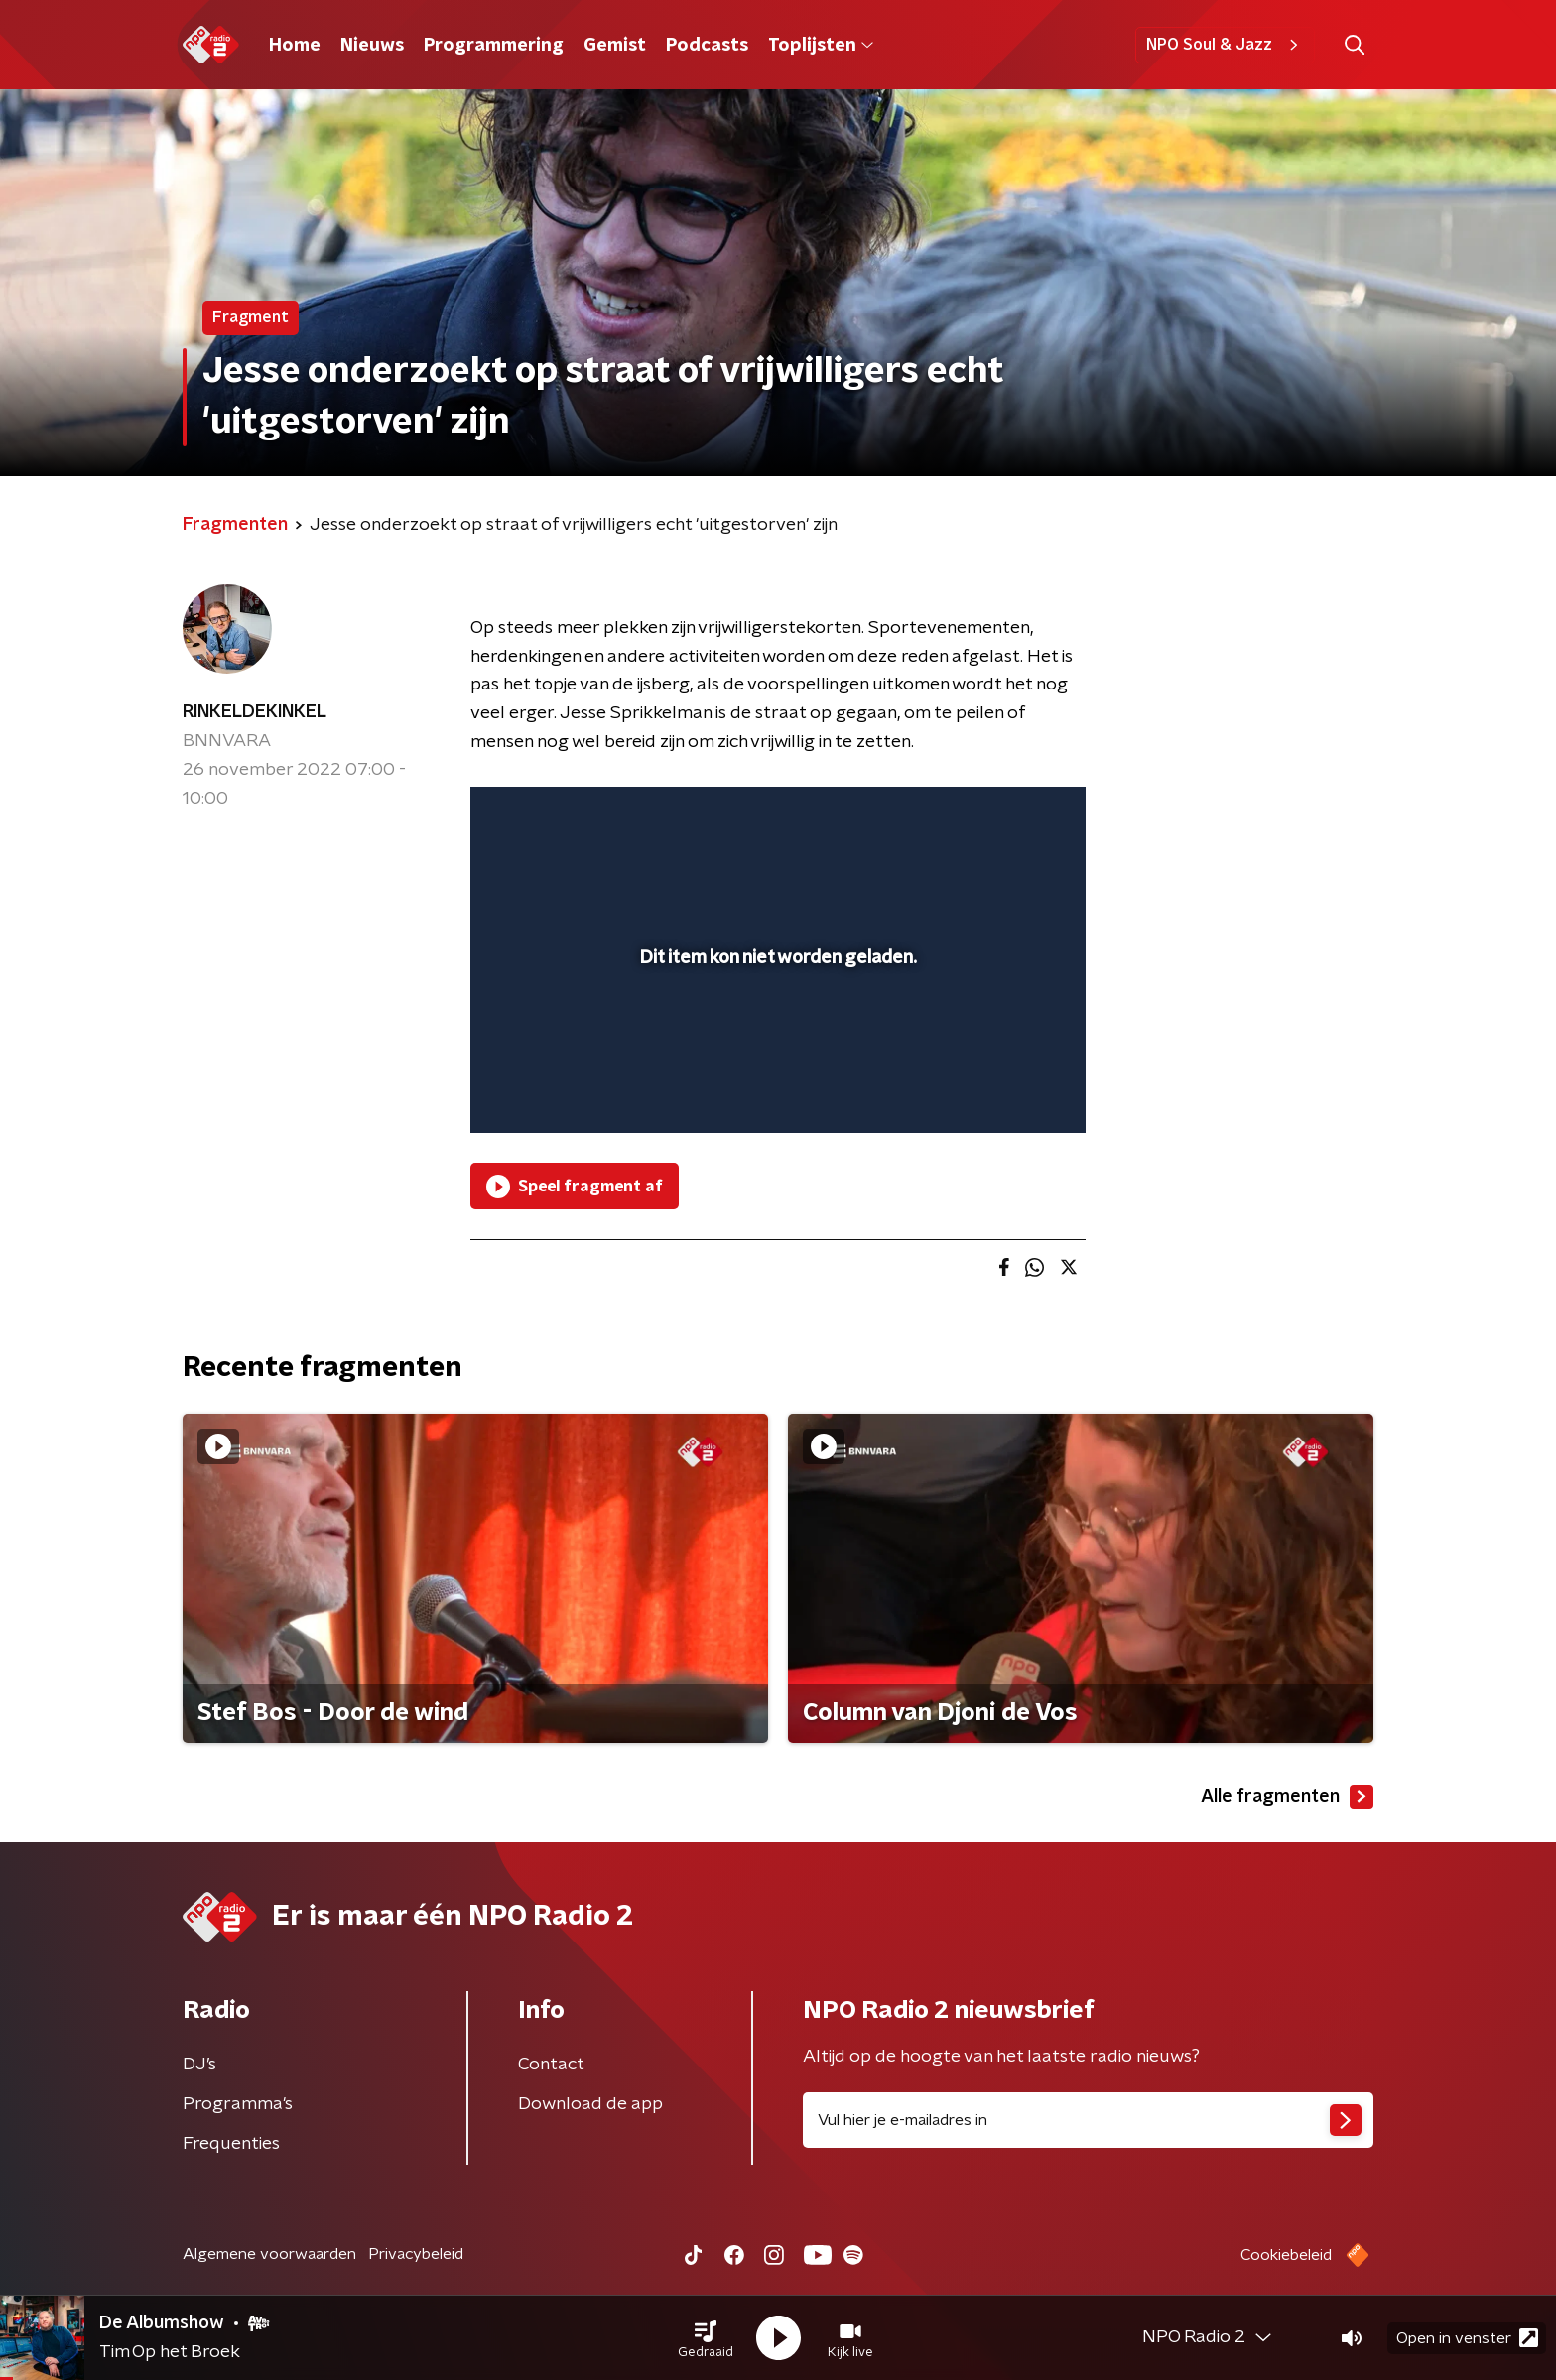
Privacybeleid (415, 2254)
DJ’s (199, 2064)
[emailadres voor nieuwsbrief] (1088, 2120)
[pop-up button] (996, 1089)
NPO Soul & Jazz (1225, 45)
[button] (705, 2338)
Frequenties (231, 2144)
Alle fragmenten (1287, 1797)
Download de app (590, 2104)
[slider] (775, 1036)
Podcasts (707, 46)
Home (295, 46)
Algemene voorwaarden (269, 2254)
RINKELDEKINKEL (254, 712)
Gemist (615, 46)
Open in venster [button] (1467, 2337)
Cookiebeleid (1286, 2255)
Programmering (494, 46)
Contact (551, 2064)
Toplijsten (820, 46)
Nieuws (372, 46)
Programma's (238, 2104)
